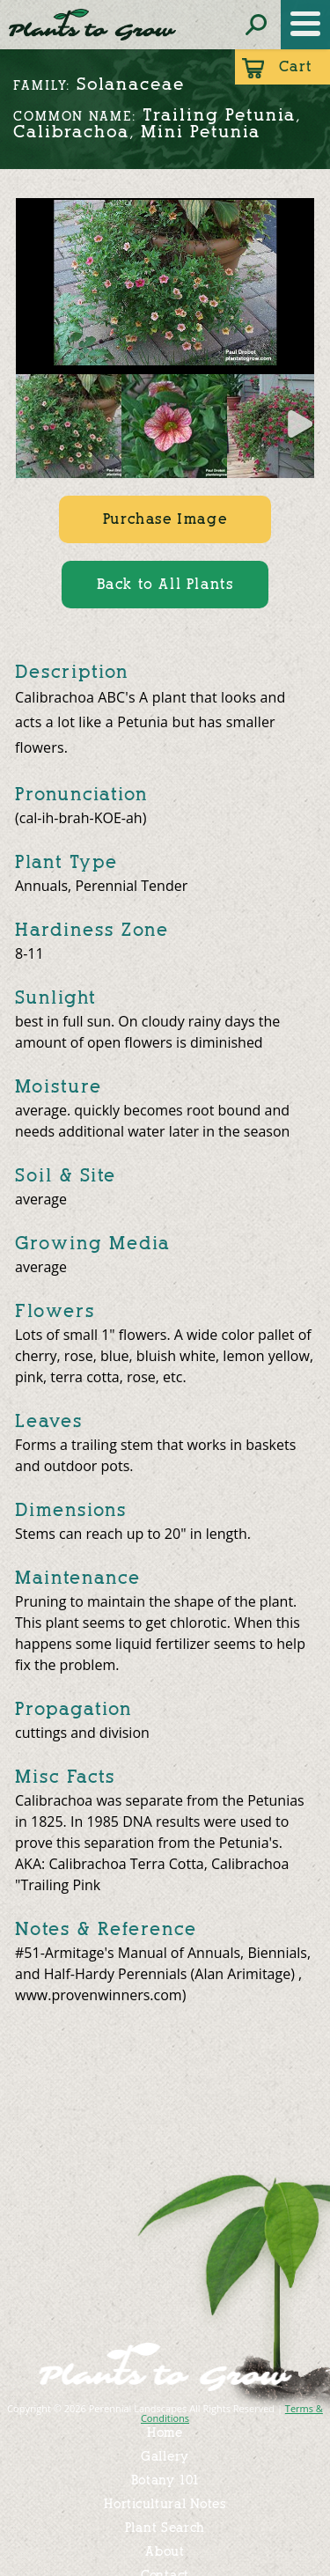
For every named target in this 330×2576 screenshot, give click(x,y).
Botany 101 (165, 2480)
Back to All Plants (165, 584)
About (165, 2551)
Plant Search (165, 2528)
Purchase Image (165, 519)
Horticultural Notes (164, 2504)
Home (165, 2433)
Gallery (165, 2456)
